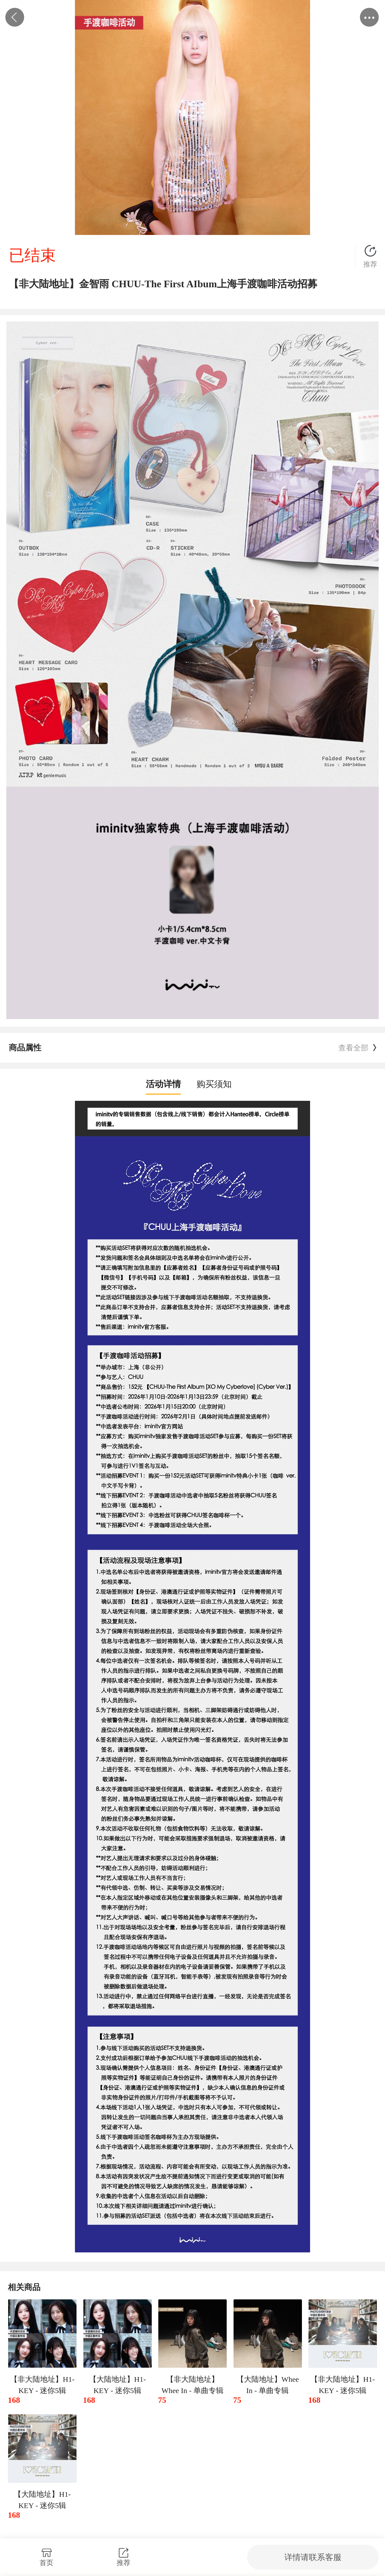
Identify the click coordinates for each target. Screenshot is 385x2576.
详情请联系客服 (312, 2557)
